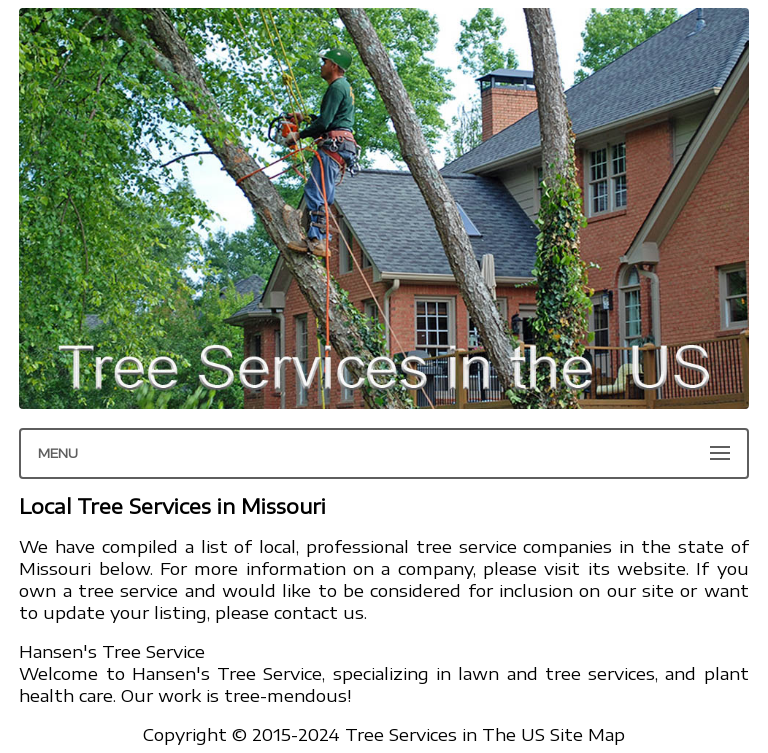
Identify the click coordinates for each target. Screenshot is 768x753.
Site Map (587, 734)
